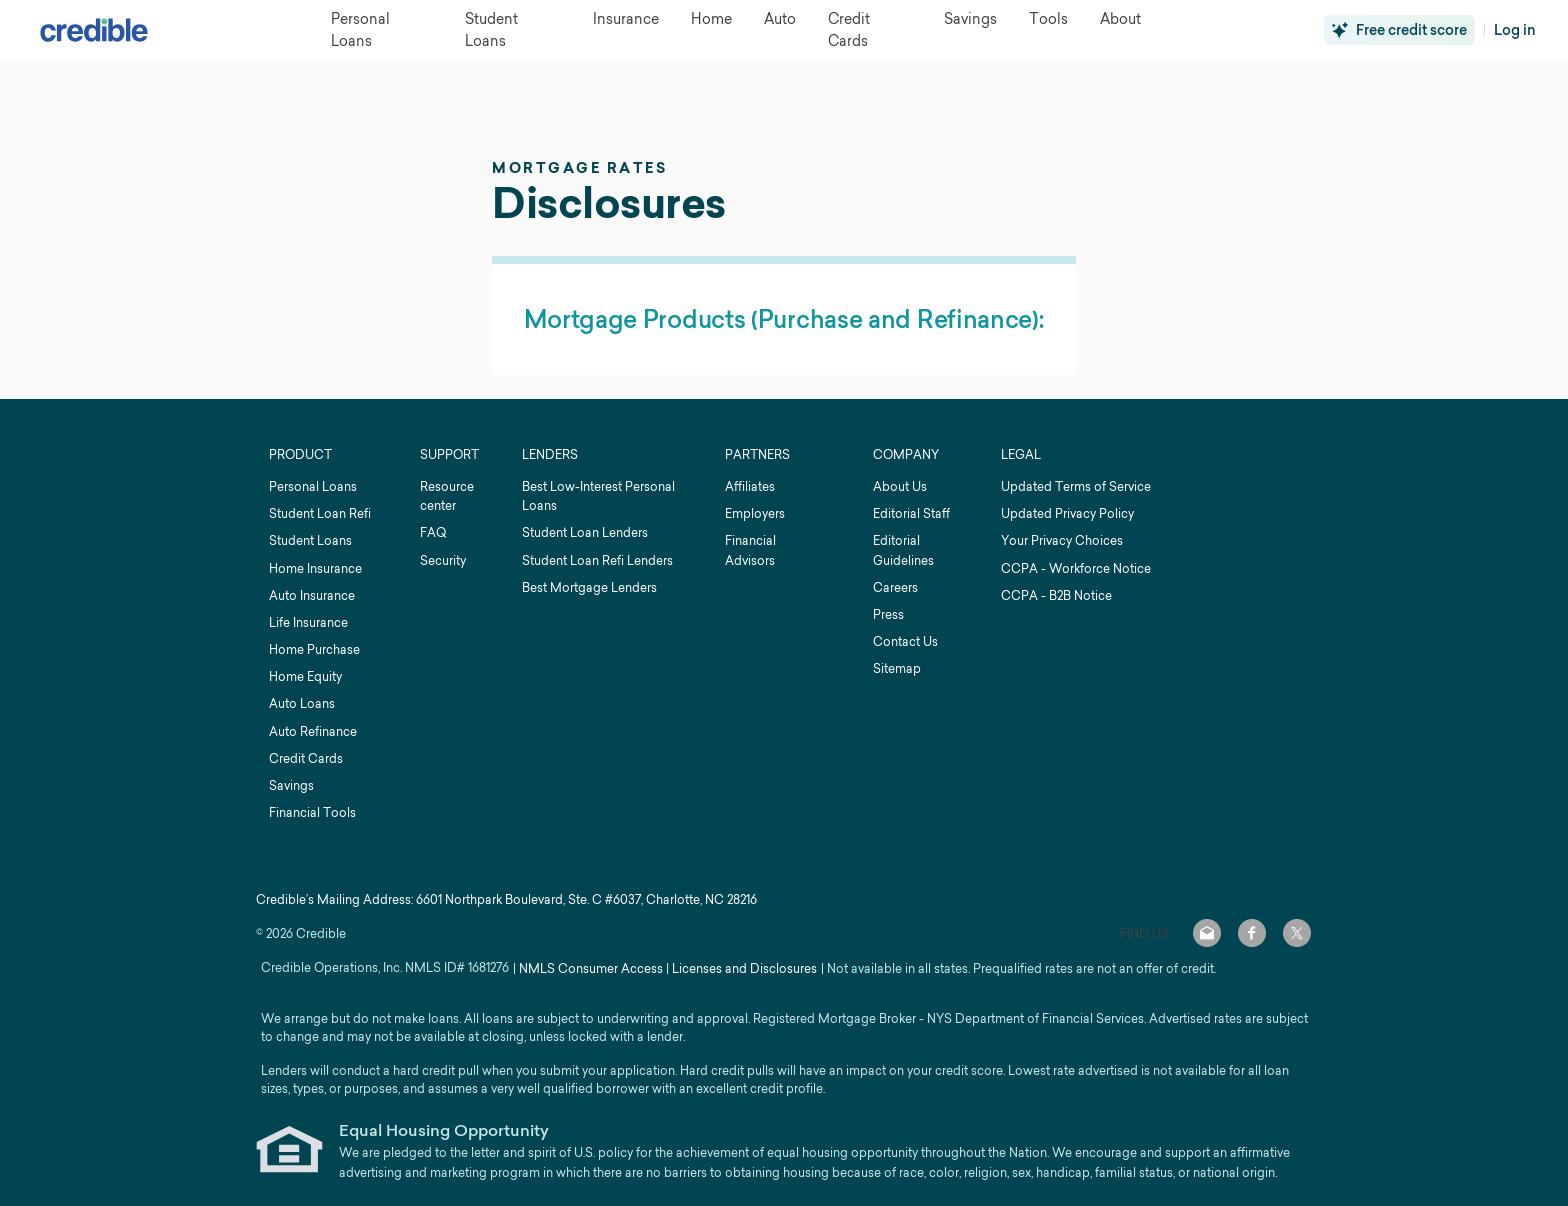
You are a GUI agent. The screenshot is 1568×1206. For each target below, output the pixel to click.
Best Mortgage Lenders (589, 587)
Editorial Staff (911, 513)
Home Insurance (315, 568)
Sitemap (897, 668)
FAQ (433, 532)
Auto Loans (302, 703)
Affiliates (750, 486)
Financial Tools (312, 812)
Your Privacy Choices (1062, 540)
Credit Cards (306, 758)
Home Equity (305, 676)
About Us (900, 486)
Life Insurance (308, 622)
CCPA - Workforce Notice (1076, 568)
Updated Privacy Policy (1067, 513)
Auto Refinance (313, 731)
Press (888, 614)
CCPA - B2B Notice (1056, 595)
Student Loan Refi (320, 513)
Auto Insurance (312, 595)
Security (443, 560)
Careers (895, 587)
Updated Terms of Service (1076, 486)
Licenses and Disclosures (744, 968)
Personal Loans (313, 486)
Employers (755, 513)
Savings (291, 785)
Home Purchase (314, 649)
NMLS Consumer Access (591, 968)
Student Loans (310, 540)
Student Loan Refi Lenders (597, 560)
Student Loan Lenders (585, 532)
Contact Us (905, 641)
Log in (1515, 30)
